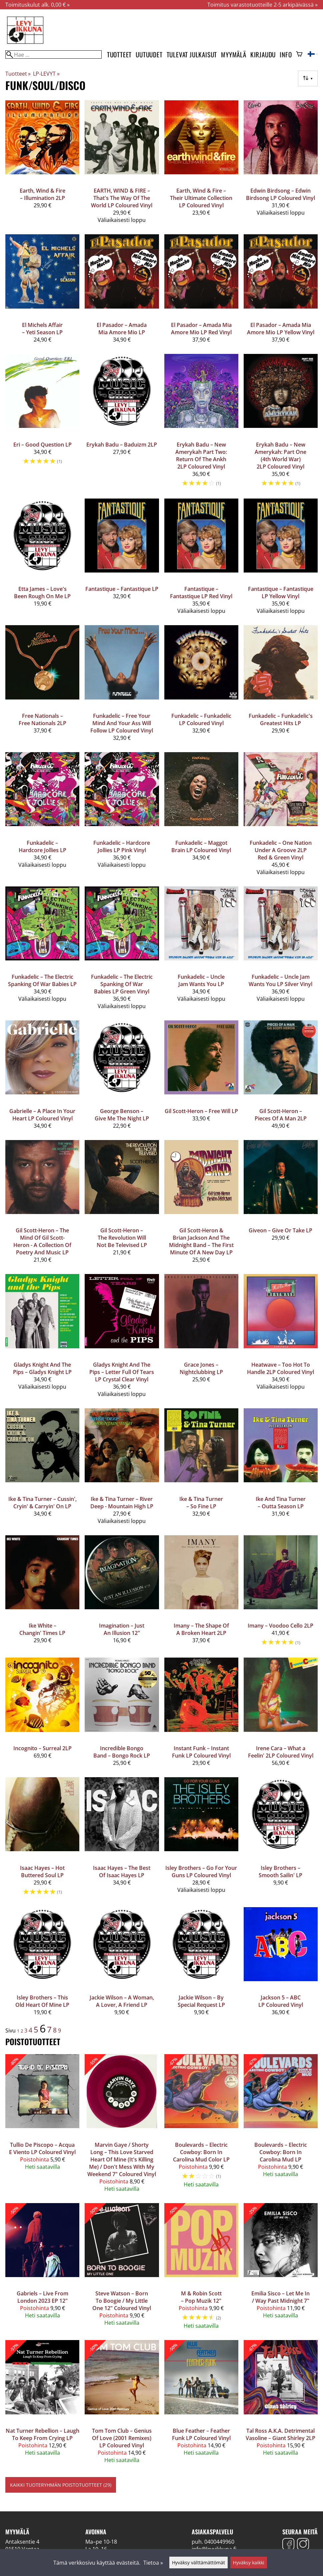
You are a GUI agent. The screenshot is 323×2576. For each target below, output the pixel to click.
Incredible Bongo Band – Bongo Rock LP (121, 1752)
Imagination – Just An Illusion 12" (121, 1629)
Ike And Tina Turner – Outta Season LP (281, 1502)
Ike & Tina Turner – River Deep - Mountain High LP (121, 1502)
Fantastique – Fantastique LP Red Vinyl (201, 592)
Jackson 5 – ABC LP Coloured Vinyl (280, 2001)
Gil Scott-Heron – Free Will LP (201, 1111)
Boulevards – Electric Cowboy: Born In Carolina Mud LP (280, 2152)
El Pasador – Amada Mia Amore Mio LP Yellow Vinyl (280, 328)
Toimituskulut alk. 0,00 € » (37, 4)
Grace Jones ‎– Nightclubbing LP (201, 1368)
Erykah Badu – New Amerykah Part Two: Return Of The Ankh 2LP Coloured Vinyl (201, 455)
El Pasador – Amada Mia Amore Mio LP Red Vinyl (201, 328)
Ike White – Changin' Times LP (42, 1629)
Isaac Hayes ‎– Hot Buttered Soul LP (42, 1871)
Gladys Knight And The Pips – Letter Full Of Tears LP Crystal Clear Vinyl (121, 1372)
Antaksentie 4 (22, 2541)
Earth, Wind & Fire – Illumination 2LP (42, 194)
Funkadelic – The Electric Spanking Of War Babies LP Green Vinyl (122, 984)
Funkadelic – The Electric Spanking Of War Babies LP (42, 980)
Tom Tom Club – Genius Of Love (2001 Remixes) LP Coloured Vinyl (122, 2438)
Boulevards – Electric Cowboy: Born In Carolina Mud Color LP (201, 2152)
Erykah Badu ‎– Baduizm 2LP (121, 444)
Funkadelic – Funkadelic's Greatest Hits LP (281, 719)
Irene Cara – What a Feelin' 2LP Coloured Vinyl (280, 1752)
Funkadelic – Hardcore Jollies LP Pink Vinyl (121, 846)
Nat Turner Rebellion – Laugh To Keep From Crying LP (42, 2434)
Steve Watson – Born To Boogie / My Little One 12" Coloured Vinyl (121, 2301)
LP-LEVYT (46, 73)
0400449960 (219, 2541)
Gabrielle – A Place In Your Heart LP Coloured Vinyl (42, 1114)
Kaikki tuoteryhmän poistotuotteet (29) (60, 2485)
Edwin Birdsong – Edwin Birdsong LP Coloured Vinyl (280, 194)
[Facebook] (288, 2545)
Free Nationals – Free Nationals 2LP (42, 719)
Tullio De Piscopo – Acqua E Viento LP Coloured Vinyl (42, 2148)
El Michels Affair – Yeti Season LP (42, 328)
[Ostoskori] (299, 54)
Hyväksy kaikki (248, 2562)
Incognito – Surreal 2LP (42, 1748)
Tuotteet (119, 54)
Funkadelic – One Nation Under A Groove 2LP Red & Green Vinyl (281, 850)
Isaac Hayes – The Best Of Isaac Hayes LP (121, 1871)
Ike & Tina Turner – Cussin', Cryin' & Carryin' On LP (42, 1502)
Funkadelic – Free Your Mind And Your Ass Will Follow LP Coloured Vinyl (121, 723)
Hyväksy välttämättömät (198, 2562)
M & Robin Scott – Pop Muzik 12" (201, 2297)
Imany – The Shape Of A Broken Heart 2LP (201, 1629)
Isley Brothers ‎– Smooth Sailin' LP (280, 1871)
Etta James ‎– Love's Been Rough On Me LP (42, 592)
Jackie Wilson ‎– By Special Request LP (201, 2001)
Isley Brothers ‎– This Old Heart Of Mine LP (42, 2001)
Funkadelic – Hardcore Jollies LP (42, 846)
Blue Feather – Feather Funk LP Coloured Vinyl (201, 2434)
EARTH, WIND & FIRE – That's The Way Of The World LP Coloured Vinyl (121, 198)
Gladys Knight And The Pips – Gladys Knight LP (42, 1368)
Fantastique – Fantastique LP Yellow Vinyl (280, 592)
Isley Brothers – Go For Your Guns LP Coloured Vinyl (201, 1871)
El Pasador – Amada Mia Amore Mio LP (122, 328)
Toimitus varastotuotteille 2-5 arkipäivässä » (262, 4)
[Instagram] (303, 2545)
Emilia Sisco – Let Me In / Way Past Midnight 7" (280, 2297)
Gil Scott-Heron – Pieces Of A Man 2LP (281, 1114)
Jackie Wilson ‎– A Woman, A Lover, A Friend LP (122, 2001)
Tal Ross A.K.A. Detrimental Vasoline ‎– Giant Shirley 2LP (280, 2434)
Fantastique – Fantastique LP (121, 589)
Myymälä (233, 54)
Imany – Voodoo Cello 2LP (280, 1625)
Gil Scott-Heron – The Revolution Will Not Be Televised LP (122, 1238)
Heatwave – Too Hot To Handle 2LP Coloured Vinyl (280, 1368)
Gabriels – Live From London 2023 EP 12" (42, 2297)
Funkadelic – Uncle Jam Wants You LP (201, 980)
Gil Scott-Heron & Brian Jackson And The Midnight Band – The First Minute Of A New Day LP (201, 1241)
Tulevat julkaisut (192, 54)
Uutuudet (149, 54)
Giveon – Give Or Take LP (280, 1230)
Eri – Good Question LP (42, 444)
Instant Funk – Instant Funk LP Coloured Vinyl (201, 1752)
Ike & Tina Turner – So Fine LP (201, 1502)
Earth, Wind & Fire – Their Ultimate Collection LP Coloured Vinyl (201, 198)
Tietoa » (153, 2562)
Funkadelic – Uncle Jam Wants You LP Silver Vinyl (280, 980)
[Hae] (53, 54)
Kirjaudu (263, 54)
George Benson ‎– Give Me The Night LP (122, 1114)
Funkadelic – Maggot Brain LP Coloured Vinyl (201, 846)
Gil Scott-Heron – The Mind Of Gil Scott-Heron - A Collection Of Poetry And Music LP (42, 1241)
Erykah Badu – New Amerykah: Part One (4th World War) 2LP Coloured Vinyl (280, 455)
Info (286, 54)
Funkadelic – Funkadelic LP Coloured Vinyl (201, 719)
